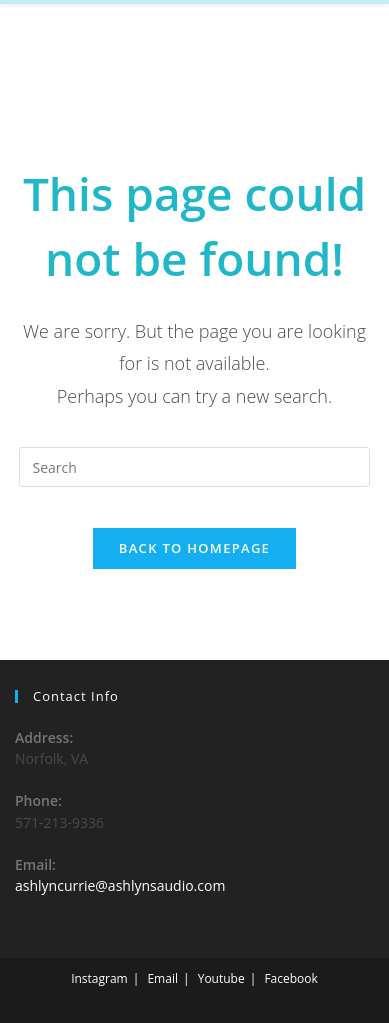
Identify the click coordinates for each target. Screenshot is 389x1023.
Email (162, 978)
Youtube (221, 978)
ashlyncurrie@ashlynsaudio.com (120, 885)
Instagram (99, 978)
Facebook (290, 978)
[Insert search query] (194, 467)
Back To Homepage (194, 548)
